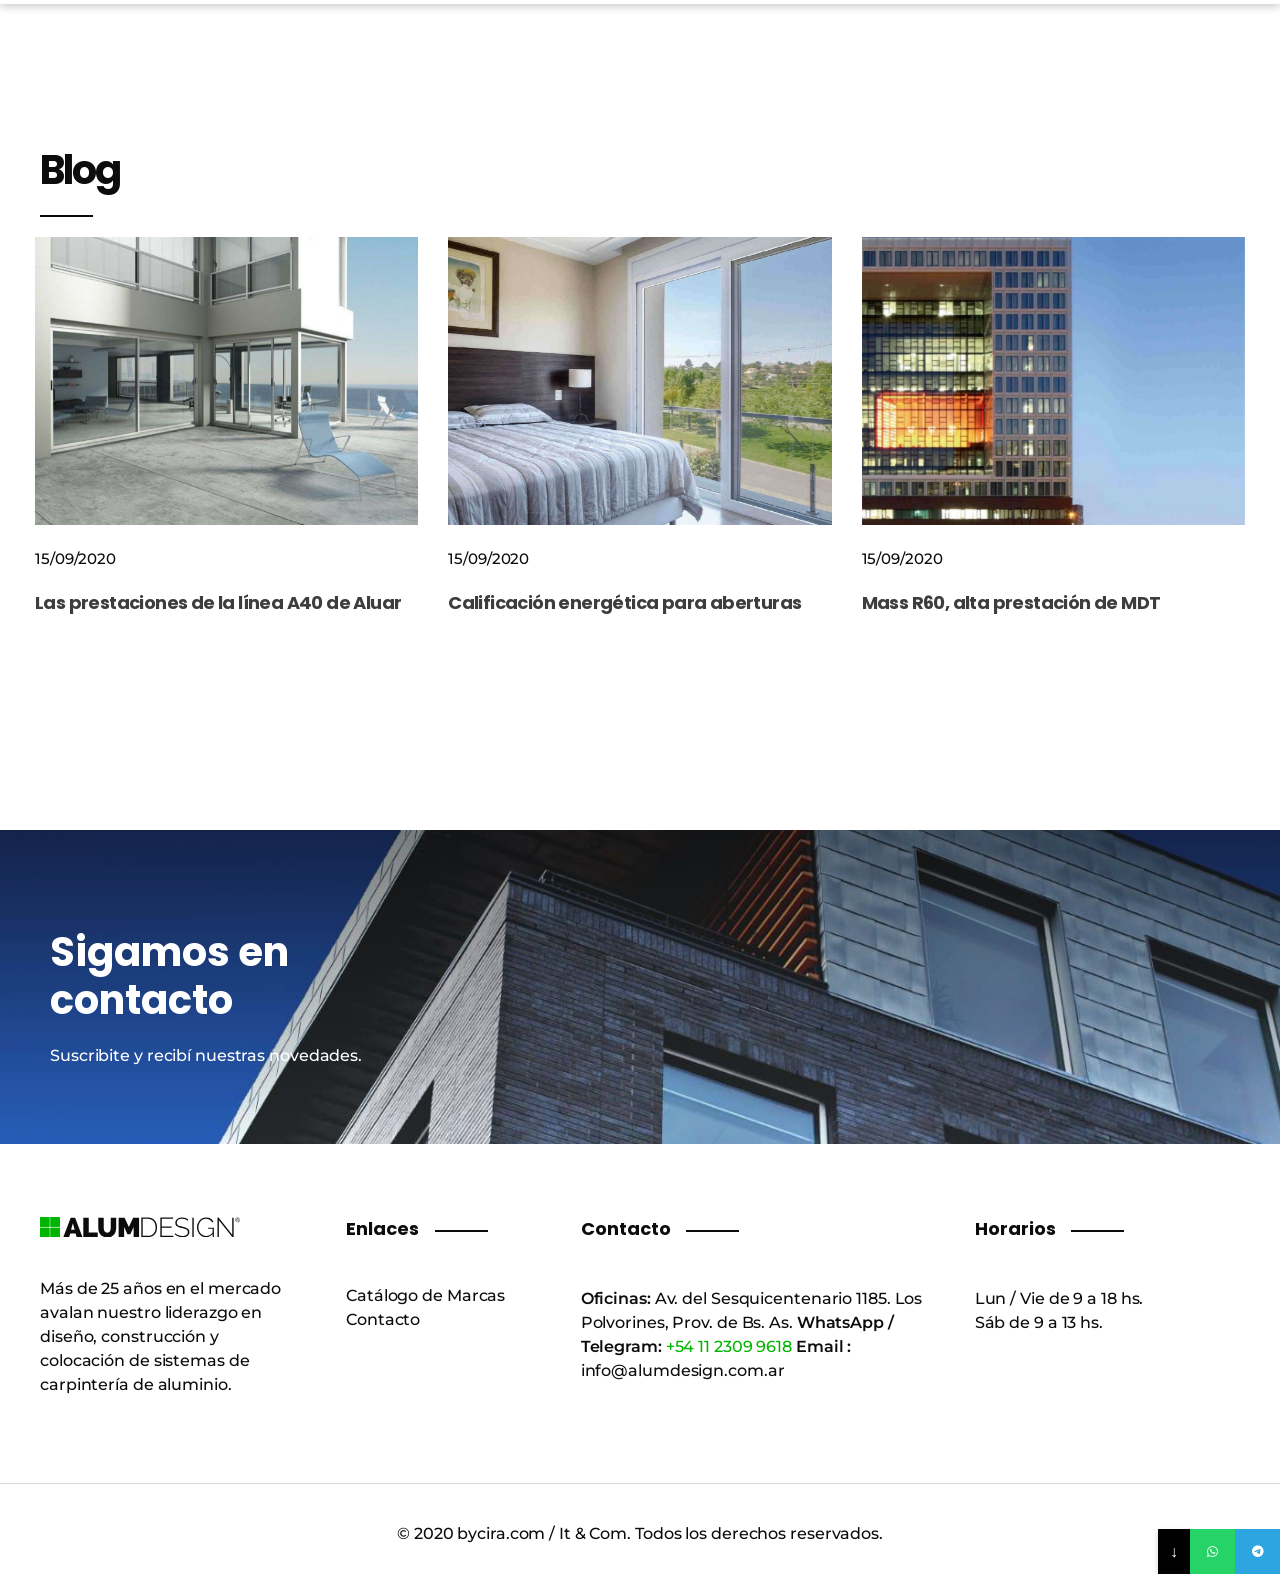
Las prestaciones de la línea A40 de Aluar (218, 602)
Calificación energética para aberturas (624, 602)
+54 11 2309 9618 (729, 1346)
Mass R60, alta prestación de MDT (1011, 602)
